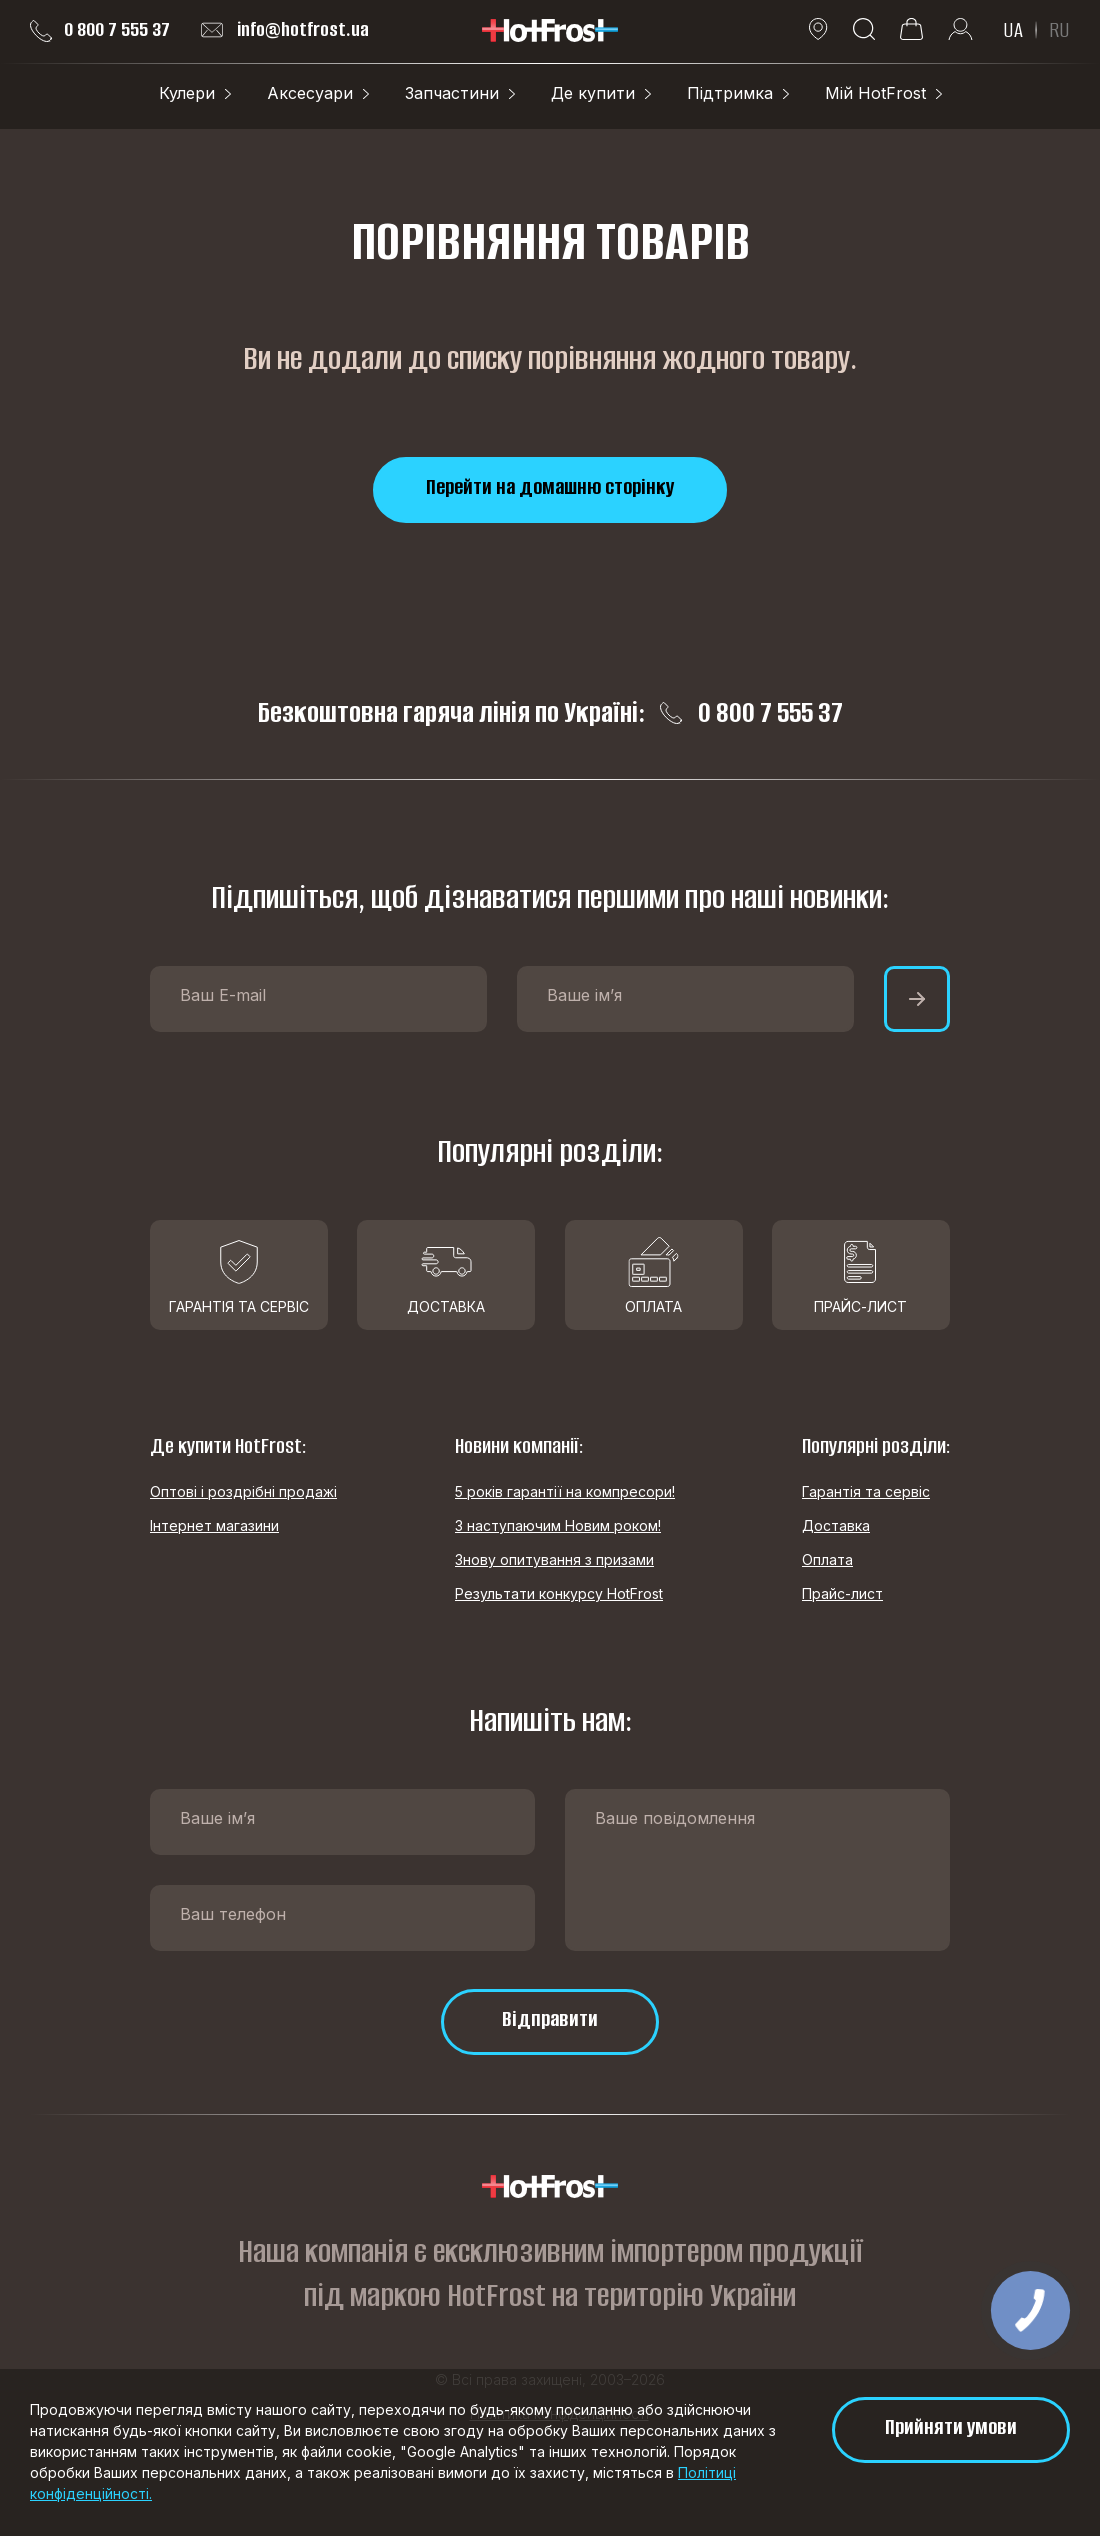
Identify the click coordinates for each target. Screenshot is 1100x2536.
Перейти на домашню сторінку (550, 486)
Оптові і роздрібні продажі (243, 1491)
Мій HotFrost (875, 93)
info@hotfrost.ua (284, 30)
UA (1013, 30)
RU (1059, 30)
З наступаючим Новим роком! (558, 1525)
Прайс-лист (842, 1593)
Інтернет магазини (214, 1525)
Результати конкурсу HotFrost (559, 1593)
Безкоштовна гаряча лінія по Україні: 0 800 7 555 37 (550, 713)
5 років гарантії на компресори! (565, 1491)
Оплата (827, 1559)
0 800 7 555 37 (100, 30)
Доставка (836, 1525)
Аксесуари (310, 93)
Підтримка (730, 93)
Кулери (187, 93)
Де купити (593, 93)
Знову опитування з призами (554, 1559)
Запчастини (452, 93)
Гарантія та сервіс (866, 1491)
